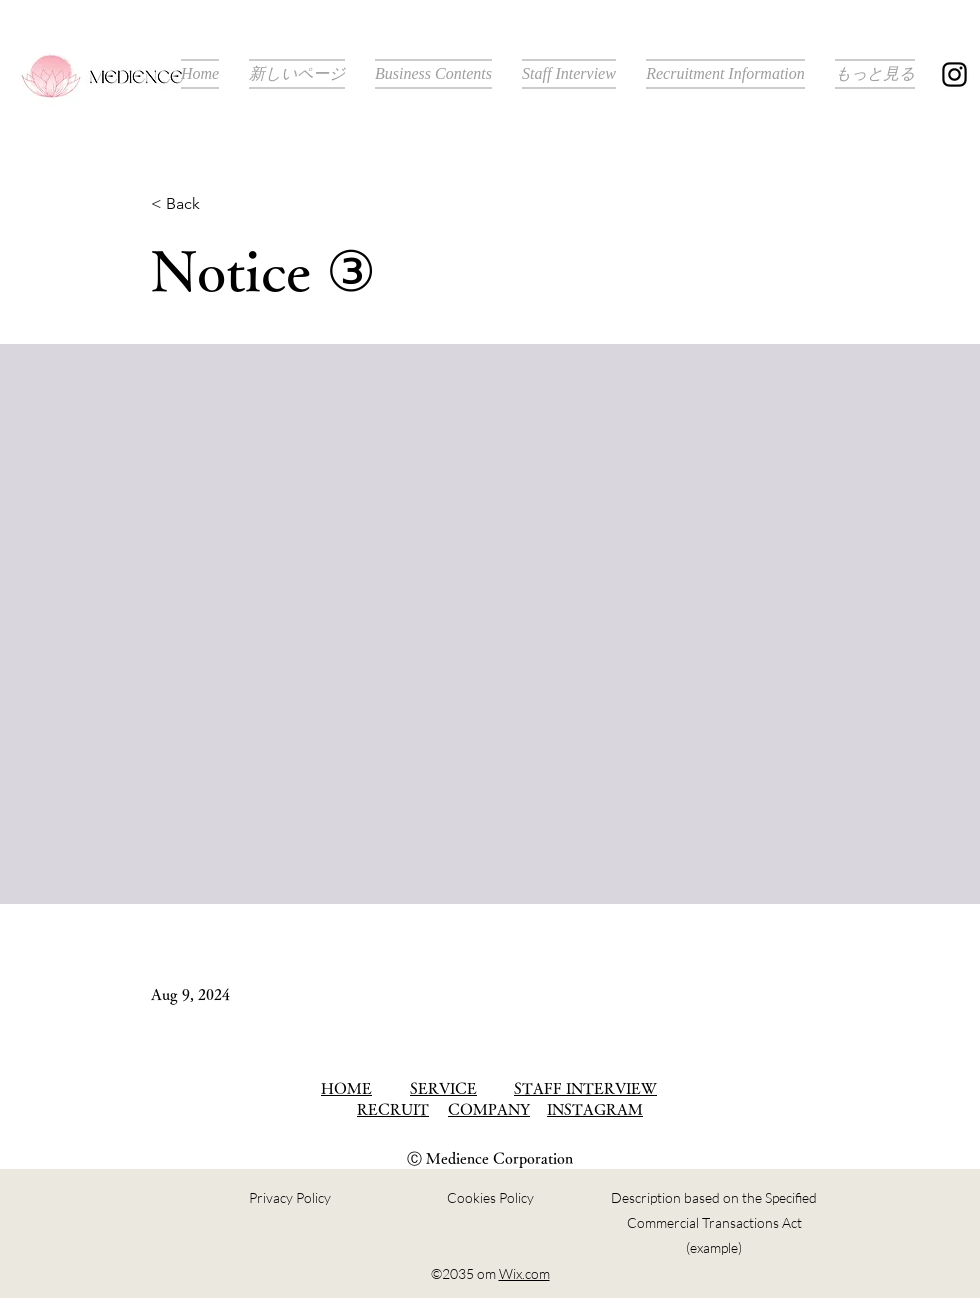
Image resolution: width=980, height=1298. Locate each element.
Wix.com (524, 1273)
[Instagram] (954, 74)
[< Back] (217, 204)
